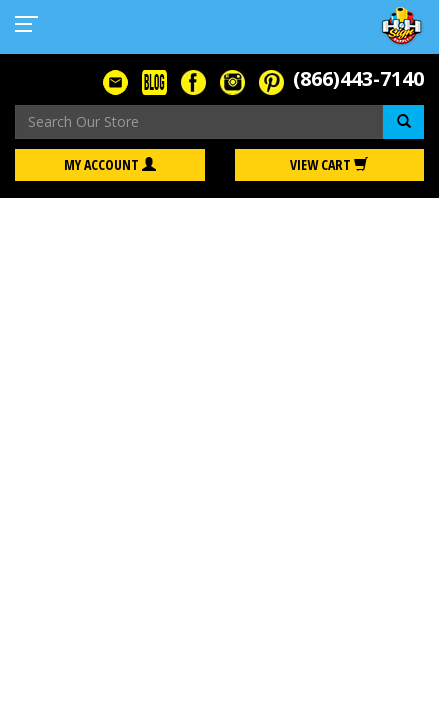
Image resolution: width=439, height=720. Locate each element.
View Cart (329, 164)
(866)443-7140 (358, 78)
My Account (110, 164)
